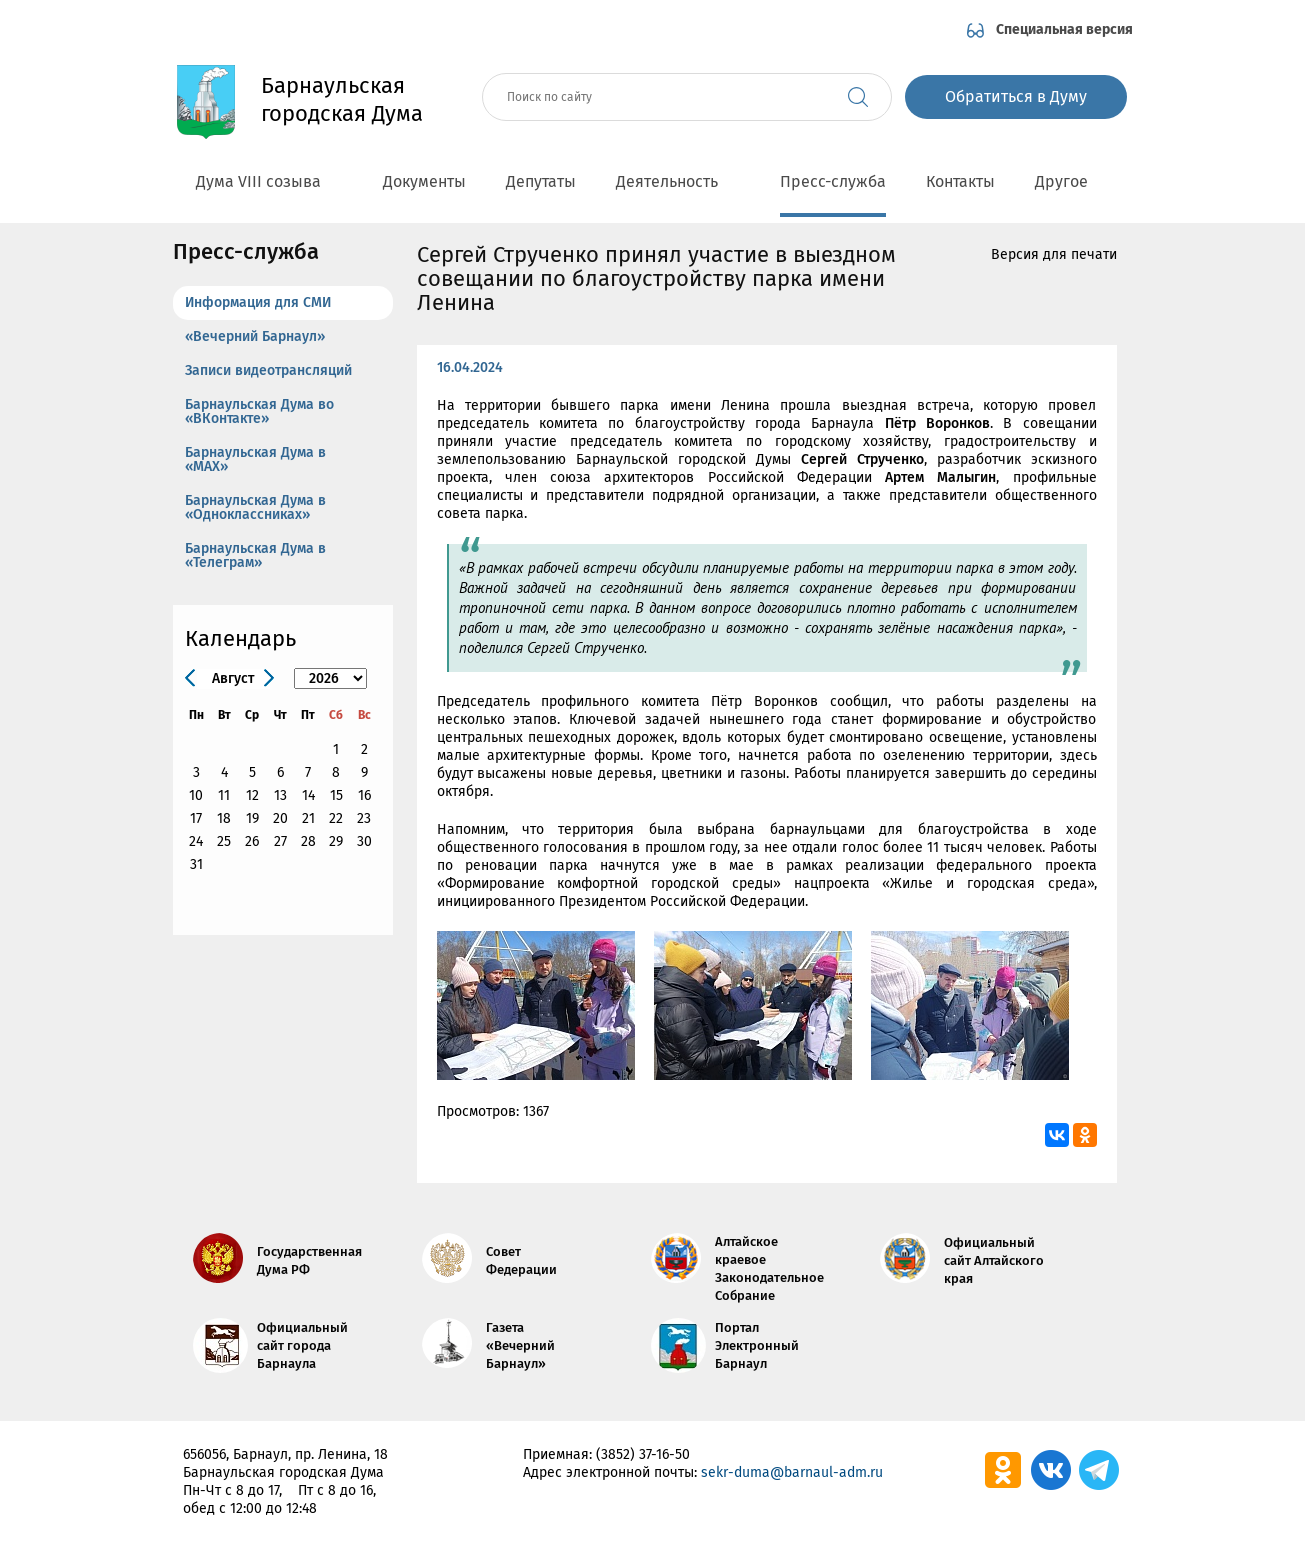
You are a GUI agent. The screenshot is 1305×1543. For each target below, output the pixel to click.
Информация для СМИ (258, 302)
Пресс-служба (833, 181)
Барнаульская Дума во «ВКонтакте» (259, 411)
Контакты (960, 181)
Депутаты (541, 181)
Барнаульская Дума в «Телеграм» (255, 555)
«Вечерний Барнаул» (255, 336)
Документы (424, 181)
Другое (1072, 181)
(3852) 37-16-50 (643, 1454)
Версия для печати (1054, 255)
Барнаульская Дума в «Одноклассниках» (255, 507)
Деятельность (678, 181)
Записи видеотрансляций (268, 370)
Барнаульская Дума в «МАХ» (255, 459)
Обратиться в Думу (1016, 96)
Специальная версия (1064, 29)
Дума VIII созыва (269, 181)
